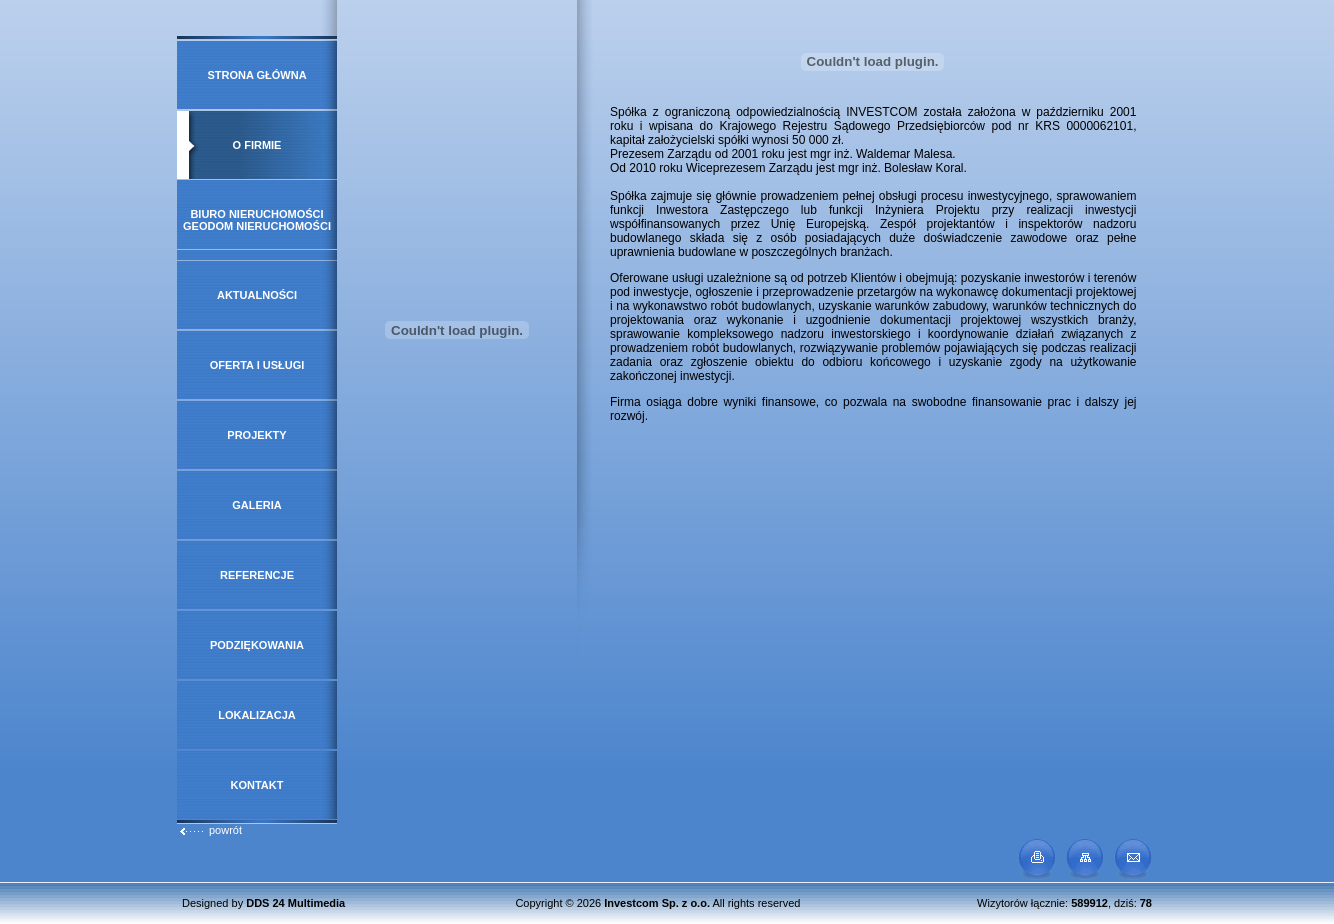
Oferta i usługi (257, 365)
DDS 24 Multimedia (295, 903)
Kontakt (257, 785)
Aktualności (257, 295)
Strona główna (256, 75)
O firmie (257, 145)
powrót (210, 830)
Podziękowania (257, 645)
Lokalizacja (257, 715)
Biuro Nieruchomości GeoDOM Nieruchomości (257, 220)
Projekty (256, 435)
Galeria (257, 505)
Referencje (257, 575)
